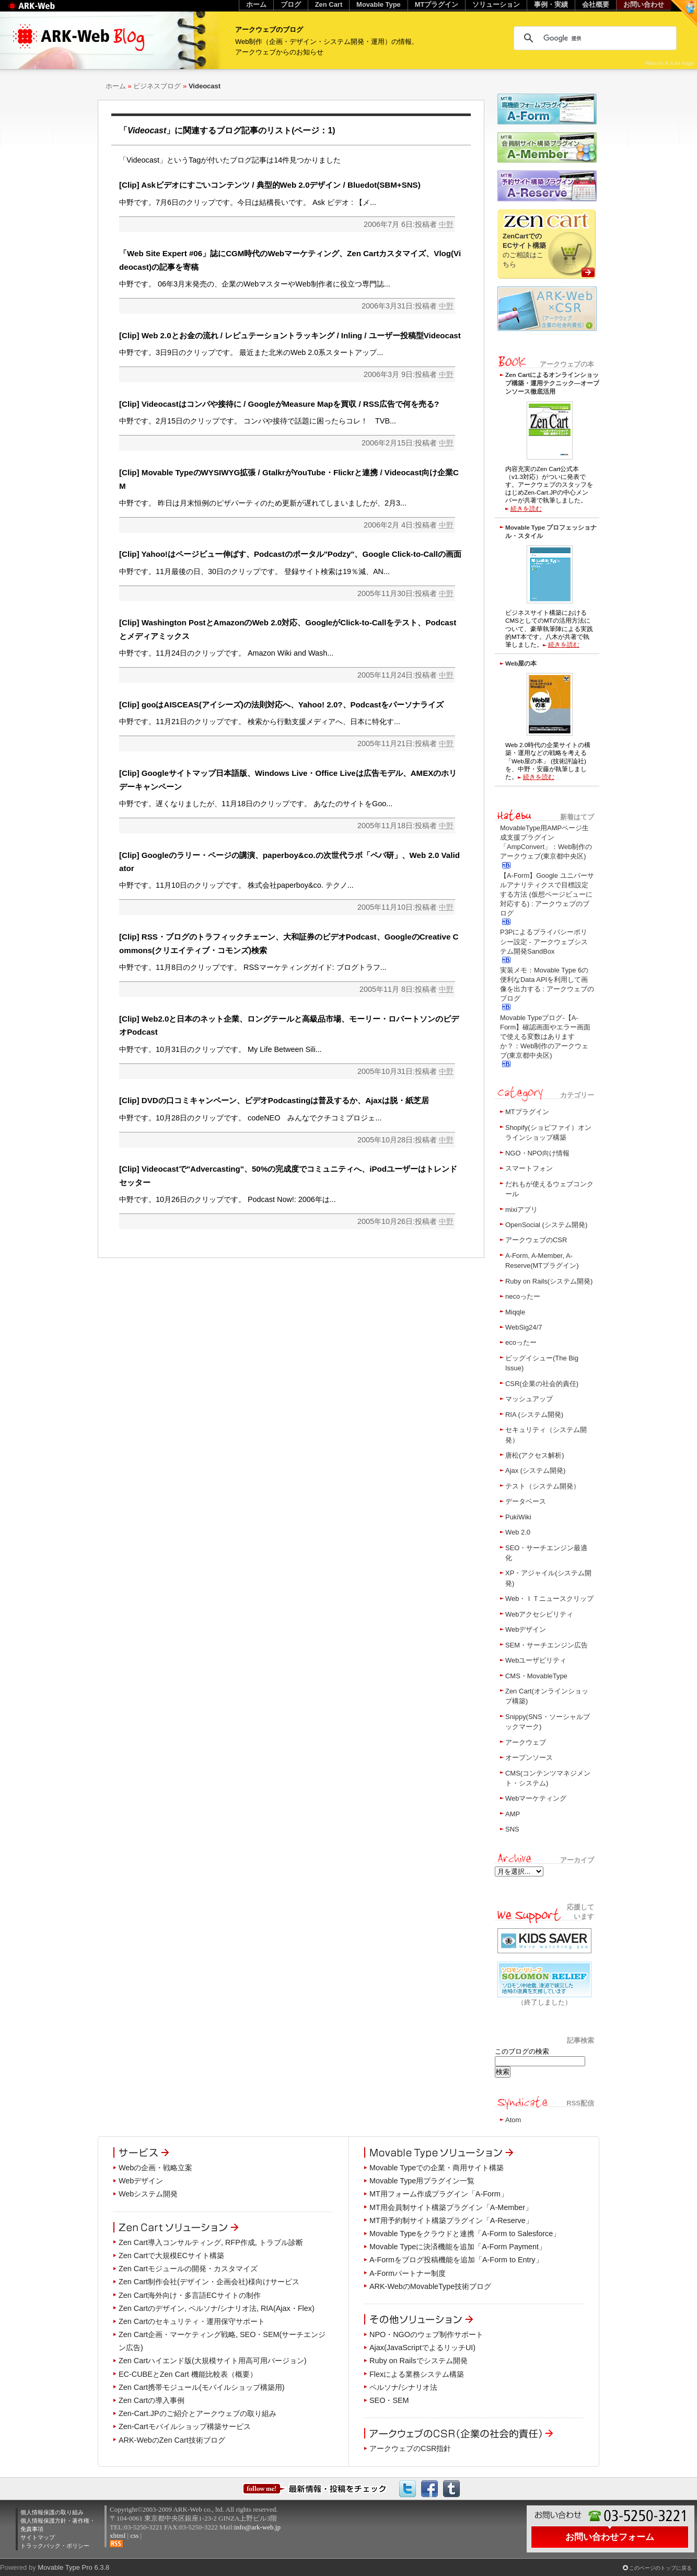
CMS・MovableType (536, 1676)
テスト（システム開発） (542, 1486)
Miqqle (515, 1312)
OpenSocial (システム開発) (546, 1225)
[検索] (593, 38)
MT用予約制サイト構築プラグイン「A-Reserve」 (451, 2220)
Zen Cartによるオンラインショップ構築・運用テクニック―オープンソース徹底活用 (552, 383)
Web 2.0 (517, 1532)
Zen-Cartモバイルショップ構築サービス (185, 2426)
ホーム (116, 86)
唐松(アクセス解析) (534, 1455)
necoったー (522, 1296)
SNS (512, 1829)
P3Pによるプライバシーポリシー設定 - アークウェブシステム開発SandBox (544, 941)
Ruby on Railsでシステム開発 (418, 2360)
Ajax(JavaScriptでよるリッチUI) (422, 2347)
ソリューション (496, 4)
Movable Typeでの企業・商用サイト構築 (436, 2167)
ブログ (291, 4)
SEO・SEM (389, 2400)
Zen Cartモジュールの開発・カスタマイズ (188, 2268)
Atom (513, 2120)
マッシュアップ (529, 1399)
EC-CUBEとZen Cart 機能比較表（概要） (188, 2374)
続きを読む (526, 508)
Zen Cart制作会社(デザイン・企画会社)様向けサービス (209, 2281)
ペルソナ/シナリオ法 (403, 2387)
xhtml (117, 2535)
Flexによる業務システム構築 (416, 2374)
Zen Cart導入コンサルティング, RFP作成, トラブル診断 (211, 2242)
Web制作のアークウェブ (45, 11)
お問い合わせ (643, 4)
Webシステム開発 (148, 2194)
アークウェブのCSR (536, 1240)
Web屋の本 (521, 663)
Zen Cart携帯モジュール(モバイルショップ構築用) (202, 2387)
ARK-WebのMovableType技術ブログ (430, 2286)
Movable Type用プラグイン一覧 (421, 2181)
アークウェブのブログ (269, 29)
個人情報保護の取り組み (52, 2512)
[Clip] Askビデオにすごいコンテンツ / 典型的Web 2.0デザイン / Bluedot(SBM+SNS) (270, 184)
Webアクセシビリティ (539, 1614)
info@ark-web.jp (257, 2527)
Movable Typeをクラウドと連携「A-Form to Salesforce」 (464, 2233)
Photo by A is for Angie (669, 63)
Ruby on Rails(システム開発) (549, 1281)
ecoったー (521, 1342)
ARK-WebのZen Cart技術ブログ (172, 2440)
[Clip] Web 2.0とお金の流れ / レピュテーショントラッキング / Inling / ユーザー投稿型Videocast (290, 335)
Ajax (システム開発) (535, 1470)
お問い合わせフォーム (609, 2537)
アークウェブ (525, 1742)
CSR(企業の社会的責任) (541, 1384)
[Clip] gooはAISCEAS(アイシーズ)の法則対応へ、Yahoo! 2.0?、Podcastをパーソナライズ (281, 704)
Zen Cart (329, 4)
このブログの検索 (522, 2051)
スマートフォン (529, 1168)
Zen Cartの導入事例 (151, 2400)
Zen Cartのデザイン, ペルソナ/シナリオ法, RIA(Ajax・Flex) (217, 2308)
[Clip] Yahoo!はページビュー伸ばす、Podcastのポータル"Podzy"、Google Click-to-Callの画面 (290, 553)
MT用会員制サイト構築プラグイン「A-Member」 (450, 2207)
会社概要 (595, 4)
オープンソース (529, 1757)
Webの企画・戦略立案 (155, 2167)
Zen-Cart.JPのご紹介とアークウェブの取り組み (197, 2413)
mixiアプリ (521, 1209)
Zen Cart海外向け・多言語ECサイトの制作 (190, 2295)
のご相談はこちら (524, 250)
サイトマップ (37, 2537)
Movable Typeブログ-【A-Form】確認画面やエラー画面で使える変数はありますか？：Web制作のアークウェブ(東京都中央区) (545, 1037)
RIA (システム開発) (534, 1414)
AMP (512, 1814)
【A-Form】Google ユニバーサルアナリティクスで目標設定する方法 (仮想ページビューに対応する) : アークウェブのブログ (547, 895)
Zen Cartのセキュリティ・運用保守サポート (192, 2321)
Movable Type (378, 4)
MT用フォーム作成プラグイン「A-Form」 (438, 2194)
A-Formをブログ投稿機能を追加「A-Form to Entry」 (456, 2260)
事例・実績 (551, 4)
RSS (116, 2543)
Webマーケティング (535, 1798)
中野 (446, 224)
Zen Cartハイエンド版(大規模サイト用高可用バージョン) (213, 2360)
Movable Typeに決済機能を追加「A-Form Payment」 (457, 2246)
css (134, 2535)
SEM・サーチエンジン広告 (546, 1645)
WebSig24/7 (523, 1327)
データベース (525, 1501)
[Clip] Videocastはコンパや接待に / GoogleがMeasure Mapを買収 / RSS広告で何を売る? (279, 403)
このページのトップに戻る (660, 2568)
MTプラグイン (527, 1112)
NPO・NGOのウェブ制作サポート (426, 2334)
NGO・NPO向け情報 (537, 1153)
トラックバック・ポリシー (54, 2546)
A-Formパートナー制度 (407, 2273)
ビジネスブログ (157, 86)
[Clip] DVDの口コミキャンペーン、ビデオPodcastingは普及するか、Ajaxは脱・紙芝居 (274, 1100)
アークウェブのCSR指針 (410, 2448)
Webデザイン (525, 1629)
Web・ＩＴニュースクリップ (549, 1598)
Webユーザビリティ (535, 1660)
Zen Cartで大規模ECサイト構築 (171, 2255)
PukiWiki (518, 1517)
